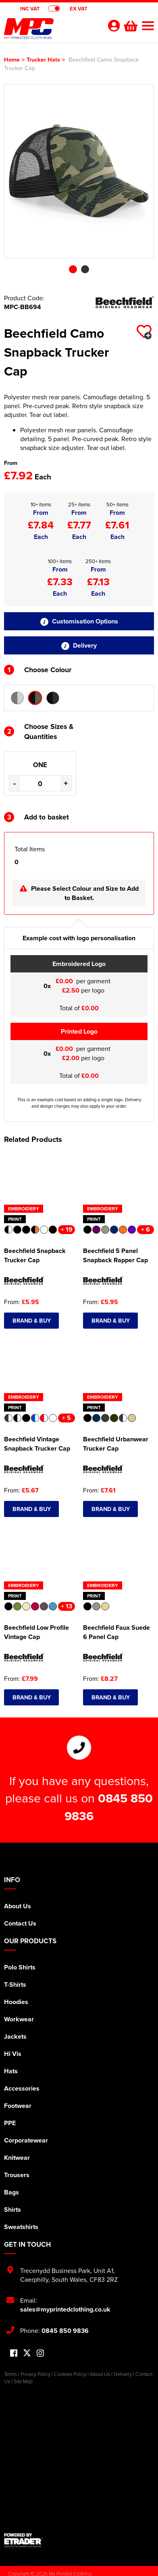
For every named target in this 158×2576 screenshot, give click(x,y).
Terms (10, 2374)
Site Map (23, 2381)
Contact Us (20, 1923)
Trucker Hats (43, 59)
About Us (17, 1906)
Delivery (79, 645)
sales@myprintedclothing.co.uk (65, 2309)
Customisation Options (79, 621)
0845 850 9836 (65, 2330)
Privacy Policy (35, 2374)
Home (12, 59)
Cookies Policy (70, 2374)
